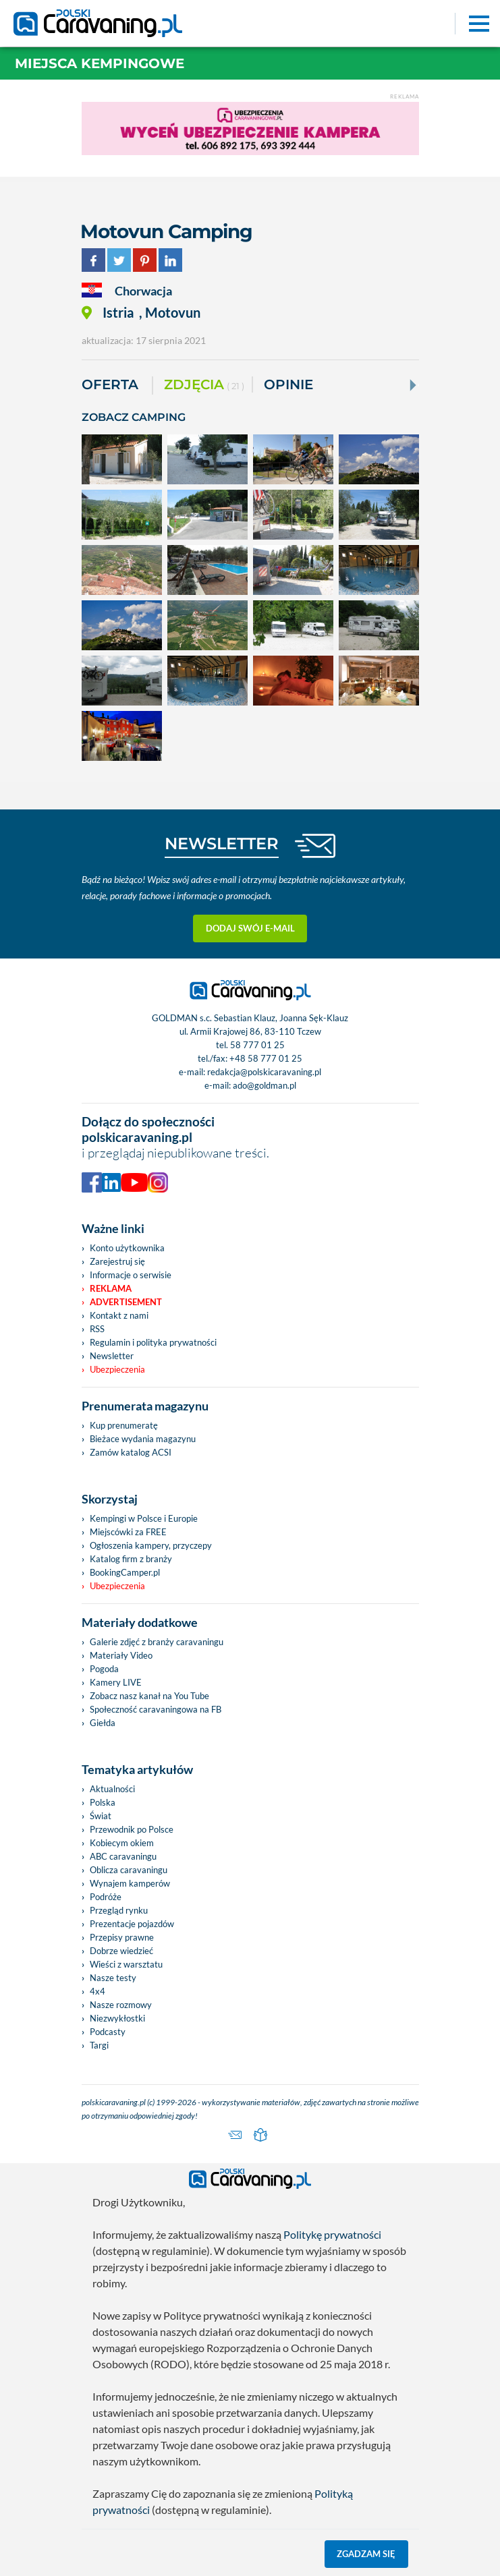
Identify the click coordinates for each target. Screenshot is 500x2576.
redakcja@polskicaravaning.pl (264, 1071)
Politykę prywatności (332, 2234)
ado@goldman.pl (264, 1085)
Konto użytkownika (127, 1247)
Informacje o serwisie (130, 1274)
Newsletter (112, 1355)
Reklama (111, 1288)
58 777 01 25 (257, 1044)
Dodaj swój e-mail (250, 928)
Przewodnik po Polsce (131, 1829)
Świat (100, 1815)
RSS (97, 1328)
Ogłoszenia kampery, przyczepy (151, 1545)
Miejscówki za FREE (128, 1531)
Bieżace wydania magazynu (143, 1438)
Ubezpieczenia (117, 1369)
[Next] (411, 385)
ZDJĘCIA (204, 385)
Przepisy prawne (122, 1937)
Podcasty (108, 2031)
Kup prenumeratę (124, 1425)
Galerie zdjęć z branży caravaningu (156, 1641)
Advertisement (126, 1301)
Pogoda (104, 1668)
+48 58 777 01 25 (265, 1058)
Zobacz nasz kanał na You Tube (149, 1695)
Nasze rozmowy (121, 2004)
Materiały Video (121, 1655)
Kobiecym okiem (122, 1842)
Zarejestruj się (117, 1261)
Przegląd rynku (119, 1910)
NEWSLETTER (222, 843)
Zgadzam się (366, 2553)
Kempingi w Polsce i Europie (144, 1518)
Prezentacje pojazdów (132, 1923)
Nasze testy (113, 1977)
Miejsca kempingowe (99, 63)
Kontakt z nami (119, 1315)
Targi (99, 2045)
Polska (102, 1802)
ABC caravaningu (123, 1856)
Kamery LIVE (116, 1682)
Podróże (105, 1896)
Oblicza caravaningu (128, 1869)
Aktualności (112, 1788)
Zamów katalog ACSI (130, 1452)
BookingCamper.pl (125, 1572)
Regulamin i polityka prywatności (153, 1342)
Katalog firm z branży (131, 1558)
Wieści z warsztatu (126, 1964)
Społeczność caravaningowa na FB (155, 1709)
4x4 (97, 1991)
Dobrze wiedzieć (121, 1950)
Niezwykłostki (117, 2018)
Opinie (288, 384)
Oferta (110, 384)
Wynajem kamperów (130, 1883)
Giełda (102, 1722)
